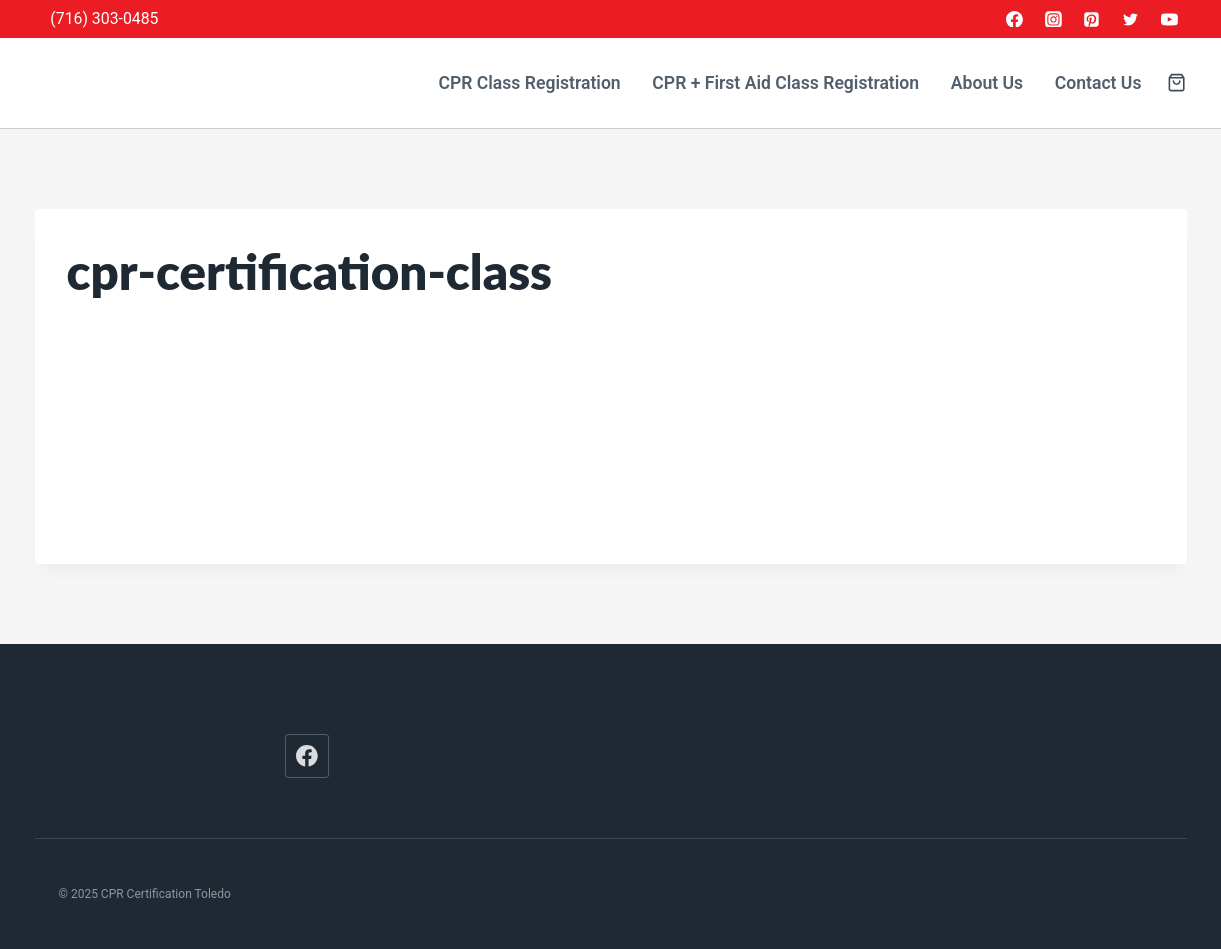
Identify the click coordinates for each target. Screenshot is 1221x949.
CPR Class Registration (529, 83)
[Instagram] (1053, 19)
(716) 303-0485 (104, 18)
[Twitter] (1131, 19)
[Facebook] (1014, 19)
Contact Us (1098, 83)
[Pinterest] (1092, 19)
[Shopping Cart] (1176, 82)
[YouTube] (1170, 19)
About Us (987, 83)
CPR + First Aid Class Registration (785, 83)
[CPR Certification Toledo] (180, 83)
